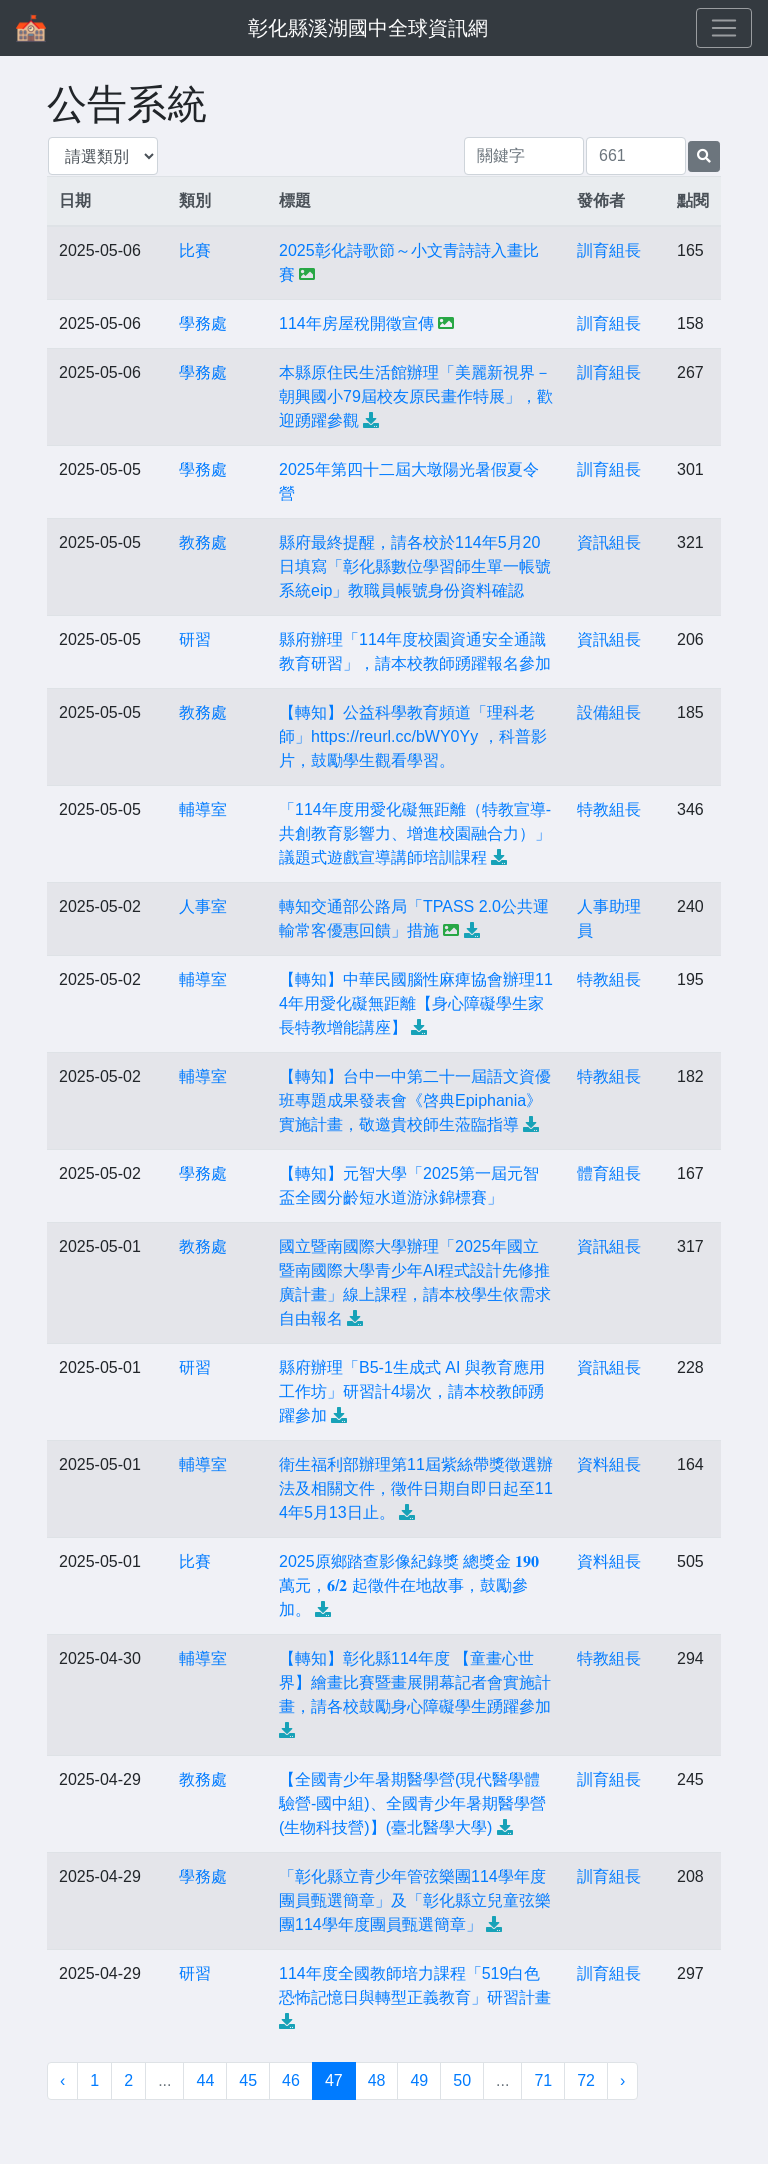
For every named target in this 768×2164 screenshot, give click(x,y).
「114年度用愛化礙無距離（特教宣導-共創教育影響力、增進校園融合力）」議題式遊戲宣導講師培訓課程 (415, 833)
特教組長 (609, 809)
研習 (195, 639)
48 (377, 2080)
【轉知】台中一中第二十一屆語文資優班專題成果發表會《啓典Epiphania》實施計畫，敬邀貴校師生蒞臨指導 (415, 1100)
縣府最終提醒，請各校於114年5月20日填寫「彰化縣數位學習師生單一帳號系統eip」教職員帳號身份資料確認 (415, 566)
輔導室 (203, 809)
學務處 (203, 323)
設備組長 (609, 712)
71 (543, 2080)
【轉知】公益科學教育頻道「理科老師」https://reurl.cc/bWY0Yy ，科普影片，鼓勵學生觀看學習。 (413, 736)
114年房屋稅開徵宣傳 (356, 323)
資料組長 (609, 1464)
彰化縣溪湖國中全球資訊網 (368, 28)
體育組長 (609, 1173)
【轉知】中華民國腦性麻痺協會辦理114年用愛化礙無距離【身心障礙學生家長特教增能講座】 (416, 1003)
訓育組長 (609, 250)
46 (291, 2080)
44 (205, 2080)
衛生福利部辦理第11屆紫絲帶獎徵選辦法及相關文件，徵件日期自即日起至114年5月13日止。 (416, 1488)
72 (586, 2080)
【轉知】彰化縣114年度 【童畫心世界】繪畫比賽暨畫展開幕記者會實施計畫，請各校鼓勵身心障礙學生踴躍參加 (415, 1682)
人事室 (203, 906)
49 (419, 2080)
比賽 (195, 250)
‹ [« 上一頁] (62, 2080)
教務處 (203, 542)
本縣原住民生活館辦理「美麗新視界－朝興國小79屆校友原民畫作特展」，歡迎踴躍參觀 (416, 396)
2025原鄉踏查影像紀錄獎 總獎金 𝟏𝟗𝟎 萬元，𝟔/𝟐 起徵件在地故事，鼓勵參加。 (409, 1585)
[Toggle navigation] (724, 28)
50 (462, 2080)
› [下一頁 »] (622, 2080)
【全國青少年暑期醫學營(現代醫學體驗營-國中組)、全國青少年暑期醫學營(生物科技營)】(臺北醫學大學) (412, 1803)
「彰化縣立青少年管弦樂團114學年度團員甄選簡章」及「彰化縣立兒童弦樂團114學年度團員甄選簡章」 (415, 1900)
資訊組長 (609, 542)
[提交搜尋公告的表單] (704, 156)
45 (248, 2080)
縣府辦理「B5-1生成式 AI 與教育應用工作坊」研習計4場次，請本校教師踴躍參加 (412, 1391)
